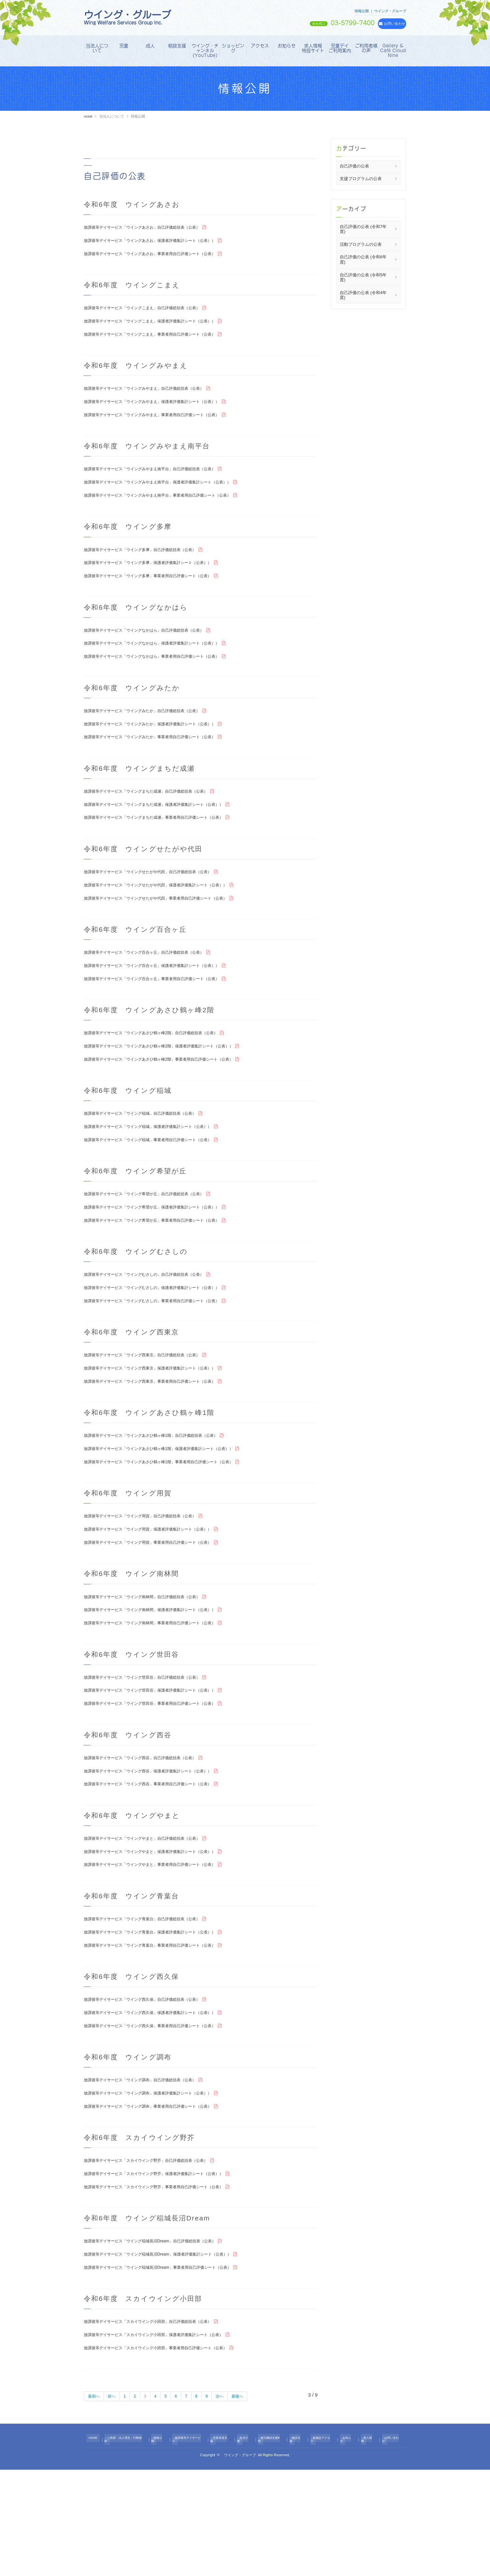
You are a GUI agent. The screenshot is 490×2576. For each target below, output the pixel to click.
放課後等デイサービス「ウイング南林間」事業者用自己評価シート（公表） (166, 1694)
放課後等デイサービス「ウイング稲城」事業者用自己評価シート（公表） (163, 1187)
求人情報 (367, 2547)
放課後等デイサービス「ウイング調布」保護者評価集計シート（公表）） (163, 2187)
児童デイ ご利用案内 (340, 48)
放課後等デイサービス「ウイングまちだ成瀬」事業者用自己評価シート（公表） (171, 849)
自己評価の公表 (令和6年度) (363, 259)
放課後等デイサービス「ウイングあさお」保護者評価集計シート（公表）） (166, 242)
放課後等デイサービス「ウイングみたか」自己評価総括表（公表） (156, 735)
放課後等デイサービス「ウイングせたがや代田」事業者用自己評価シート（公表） (173, 933)
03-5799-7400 (318, 23)
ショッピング (233, 48)
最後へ (250, 2504)
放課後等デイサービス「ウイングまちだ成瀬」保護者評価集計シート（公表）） (171, 834)
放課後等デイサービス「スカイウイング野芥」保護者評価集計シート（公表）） (171, 2272)
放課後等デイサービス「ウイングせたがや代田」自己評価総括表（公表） (163, 904)
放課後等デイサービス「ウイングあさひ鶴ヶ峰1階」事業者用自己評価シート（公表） (177, 1525)
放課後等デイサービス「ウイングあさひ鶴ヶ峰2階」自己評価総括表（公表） (167, 1073)
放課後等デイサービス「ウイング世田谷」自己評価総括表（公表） (156, 1750)
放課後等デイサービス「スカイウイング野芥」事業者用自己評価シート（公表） (171, 2286)
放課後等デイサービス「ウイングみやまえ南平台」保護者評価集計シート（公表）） (176, 496)
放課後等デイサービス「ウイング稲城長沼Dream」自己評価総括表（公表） (166, 2342)
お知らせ (287, 45)
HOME (89, 116)
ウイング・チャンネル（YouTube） (205, 50)
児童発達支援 (226, 2547)
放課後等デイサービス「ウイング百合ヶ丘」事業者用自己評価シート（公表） (168, 1018)
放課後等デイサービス (193, 2547)
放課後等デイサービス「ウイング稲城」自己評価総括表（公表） (154, 1158)
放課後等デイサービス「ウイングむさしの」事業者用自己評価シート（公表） (168, 1356)
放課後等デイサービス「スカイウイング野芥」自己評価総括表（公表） (161, 2257)
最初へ (95, 2504)
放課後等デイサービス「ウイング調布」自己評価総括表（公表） (154, 2173)
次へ (230, 2504)
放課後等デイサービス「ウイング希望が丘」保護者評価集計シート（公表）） (168, 1257)
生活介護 (248, 2547)
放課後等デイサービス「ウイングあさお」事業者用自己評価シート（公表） (166, 256)
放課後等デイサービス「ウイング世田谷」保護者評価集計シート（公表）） (166, 1764)
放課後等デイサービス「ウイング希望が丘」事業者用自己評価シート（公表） (168, 1271)
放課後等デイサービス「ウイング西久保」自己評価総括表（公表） (156, 2088)
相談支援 (177, 45)
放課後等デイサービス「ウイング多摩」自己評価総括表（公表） (154, 566)
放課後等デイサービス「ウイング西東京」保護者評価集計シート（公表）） (166, 1426)
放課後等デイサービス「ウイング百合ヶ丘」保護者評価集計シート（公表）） (168, 1003)
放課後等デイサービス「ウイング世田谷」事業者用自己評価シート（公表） (166, 1779)
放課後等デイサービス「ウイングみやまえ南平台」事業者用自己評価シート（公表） (176, 510)
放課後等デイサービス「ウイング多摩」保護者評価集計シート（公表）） (163, 580)
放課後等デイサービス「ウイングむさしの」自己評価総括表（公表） (159, 1327)
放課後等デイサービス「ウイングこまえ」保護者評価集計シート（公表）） (166, 326)
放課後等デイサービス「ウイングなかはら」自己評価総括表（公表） (159, 650)
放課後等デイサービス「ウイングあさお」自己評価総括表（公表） (156, 227)
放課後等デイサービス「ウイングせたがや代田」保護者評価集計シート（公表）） (173, 918)
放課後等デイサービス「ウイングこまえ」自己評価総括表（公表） (156, 312)
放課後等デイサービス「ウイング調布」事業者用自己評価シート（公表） (163, 2202)
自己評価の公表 (354, 165)
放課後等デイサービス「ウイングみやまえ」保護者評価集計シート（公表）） (168, 411)
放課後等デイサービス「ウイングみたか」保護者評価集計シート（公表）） (166, 749)
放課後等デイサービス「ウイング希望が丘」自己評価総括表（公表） (159, 1242)
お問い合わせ (389, 2547)
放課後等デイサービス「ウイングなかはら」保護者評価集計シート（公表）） (168, 665)
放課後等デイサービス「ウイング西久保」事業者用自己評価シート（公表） (166, 2117)
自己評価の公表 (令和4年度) (363, 295)
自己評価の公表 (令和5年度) (363, 277)
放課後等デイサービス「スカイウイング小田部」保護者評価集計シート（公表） (171, 2441)
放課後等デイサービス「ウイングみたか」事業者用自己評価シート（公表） (166, 764)
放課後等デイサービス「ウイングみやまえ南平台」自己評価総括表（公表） (166, 481)
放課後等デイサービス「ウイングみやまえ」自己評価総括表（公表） (159, 397)
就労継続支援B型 (274, 2547)
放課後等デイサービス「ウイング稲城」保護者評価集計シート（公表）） (163, 1172)
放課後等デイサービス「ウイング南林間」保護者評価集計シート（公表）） (166, 1680)
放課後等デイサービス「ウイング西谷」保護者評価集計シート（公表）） (163, 1849)
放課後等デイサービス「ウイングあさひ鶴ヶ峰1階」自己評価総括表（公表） (167, 1496)
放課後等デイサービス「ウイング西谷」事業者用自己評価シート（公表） (163, 1863)
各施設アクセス (323, 2547)
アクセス (260, 45)
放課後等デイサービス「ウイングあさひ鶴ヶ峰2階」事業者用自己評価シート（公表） (177, 1102)
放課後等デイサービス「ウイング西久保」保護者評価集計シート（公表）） (166, 2103)
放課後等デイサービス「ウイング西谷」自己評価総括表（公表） (154, 1834)
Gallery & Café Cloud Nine (393, 50)
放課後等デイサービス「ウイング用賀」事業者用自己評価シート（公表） (163, 1610)
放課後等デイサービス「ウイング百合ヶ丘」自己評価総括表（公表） (159, 989)
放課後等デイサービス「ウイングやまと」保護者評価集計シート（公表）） (166, 1933)
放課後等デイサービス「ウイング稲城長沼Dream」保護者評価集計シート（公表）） (176, 2356)
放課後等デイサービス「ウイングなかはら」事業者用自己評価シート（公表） (168, 679)
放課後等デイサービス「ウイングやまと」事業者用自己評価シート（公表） (166, 1948)
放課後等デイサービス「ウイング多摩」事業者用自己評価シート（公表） (163, 595)
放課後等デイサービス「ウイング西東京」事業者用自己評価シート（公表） (166, 1441)
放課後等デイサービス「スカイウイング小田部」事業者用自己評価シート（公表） (173, 2455)
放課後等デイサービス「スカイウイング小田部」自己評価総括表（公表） (163, 2426)
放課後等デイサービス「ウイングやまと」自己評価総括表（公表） (156, 1919)
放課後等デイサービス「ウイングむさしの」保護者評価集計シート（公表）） (168, 1341)
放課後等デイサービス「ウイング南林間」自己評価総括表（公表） (156, 1665)
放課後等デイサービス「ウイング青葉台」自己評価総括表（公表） (156, 2004)
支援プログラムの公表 (361, 178)
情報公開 (163, 2547)
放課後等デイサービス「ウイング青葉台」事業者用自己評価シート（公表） (166, 2033)
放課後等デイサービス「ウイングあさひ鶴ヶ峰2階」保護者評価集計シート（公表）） (177, 1088)
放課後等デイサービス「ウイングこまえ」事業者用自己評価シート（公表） (166, 341)
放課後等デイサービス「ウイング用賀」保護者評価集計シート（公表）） (163, 1595)
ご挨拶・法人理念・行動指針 (128, 2547)
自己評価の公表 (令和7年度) (363, 229)
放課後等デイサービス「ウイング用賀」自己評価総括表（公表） (154, 1581)
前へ (115, 2504)
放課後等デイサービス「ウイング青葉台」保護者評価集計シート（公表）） (166, 2018)
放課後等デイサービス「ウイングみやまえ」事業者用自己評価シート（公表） (168, 426)
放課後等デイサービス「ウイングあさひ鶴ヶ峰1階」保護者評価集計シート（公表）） (177, 1510)
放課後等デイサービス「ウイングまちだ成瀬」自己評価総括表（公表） (161, 820)
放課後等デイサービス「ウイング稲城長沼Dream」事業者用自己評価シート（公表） (176, 2371)
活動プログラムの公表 (361, 244)
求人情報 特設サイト (314, 48)
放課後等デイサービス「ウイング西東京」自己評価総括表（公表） (156, 1412)
